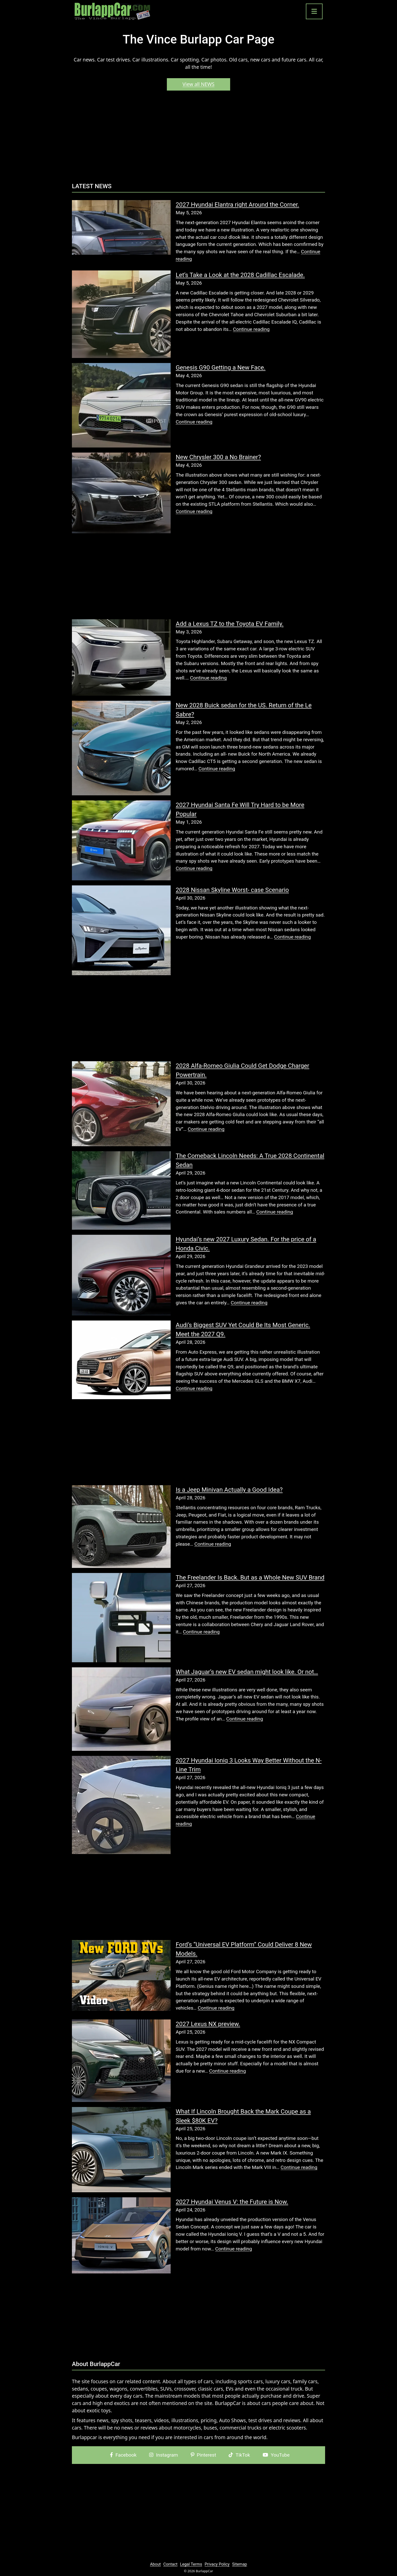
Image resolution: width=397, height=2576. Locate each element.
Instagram (163, 2455)
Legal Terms (191, 2564)
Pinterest (203, 2455)
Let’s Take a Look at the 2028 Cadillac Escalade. (240, 275)
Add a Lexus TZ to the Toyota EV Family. (230, 623)
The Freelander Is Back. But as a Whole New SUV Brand (250, 1577)
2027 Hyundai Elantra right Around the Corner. (237, 204)
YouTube (276, 2455)
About (155, 2564)
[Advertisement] (198, 138)
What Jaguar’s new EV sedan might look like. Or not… (247, 1671)
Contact (170, 2564)
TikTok (239, 2455)
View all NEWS (198, 84)
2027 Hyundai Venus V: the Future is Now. (232, 2201)
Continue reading (251, 329)
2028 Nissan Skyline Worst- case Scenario (232, 889)
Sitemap (239, 2564)
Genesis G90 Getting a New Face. (221, 367)
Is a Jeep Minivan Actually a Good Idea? (229, 1489)
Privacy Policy (217, 2564)
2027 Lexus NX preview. (208, 2024)
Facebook (123, 2455)
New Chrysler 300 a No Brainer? (218, 457)
